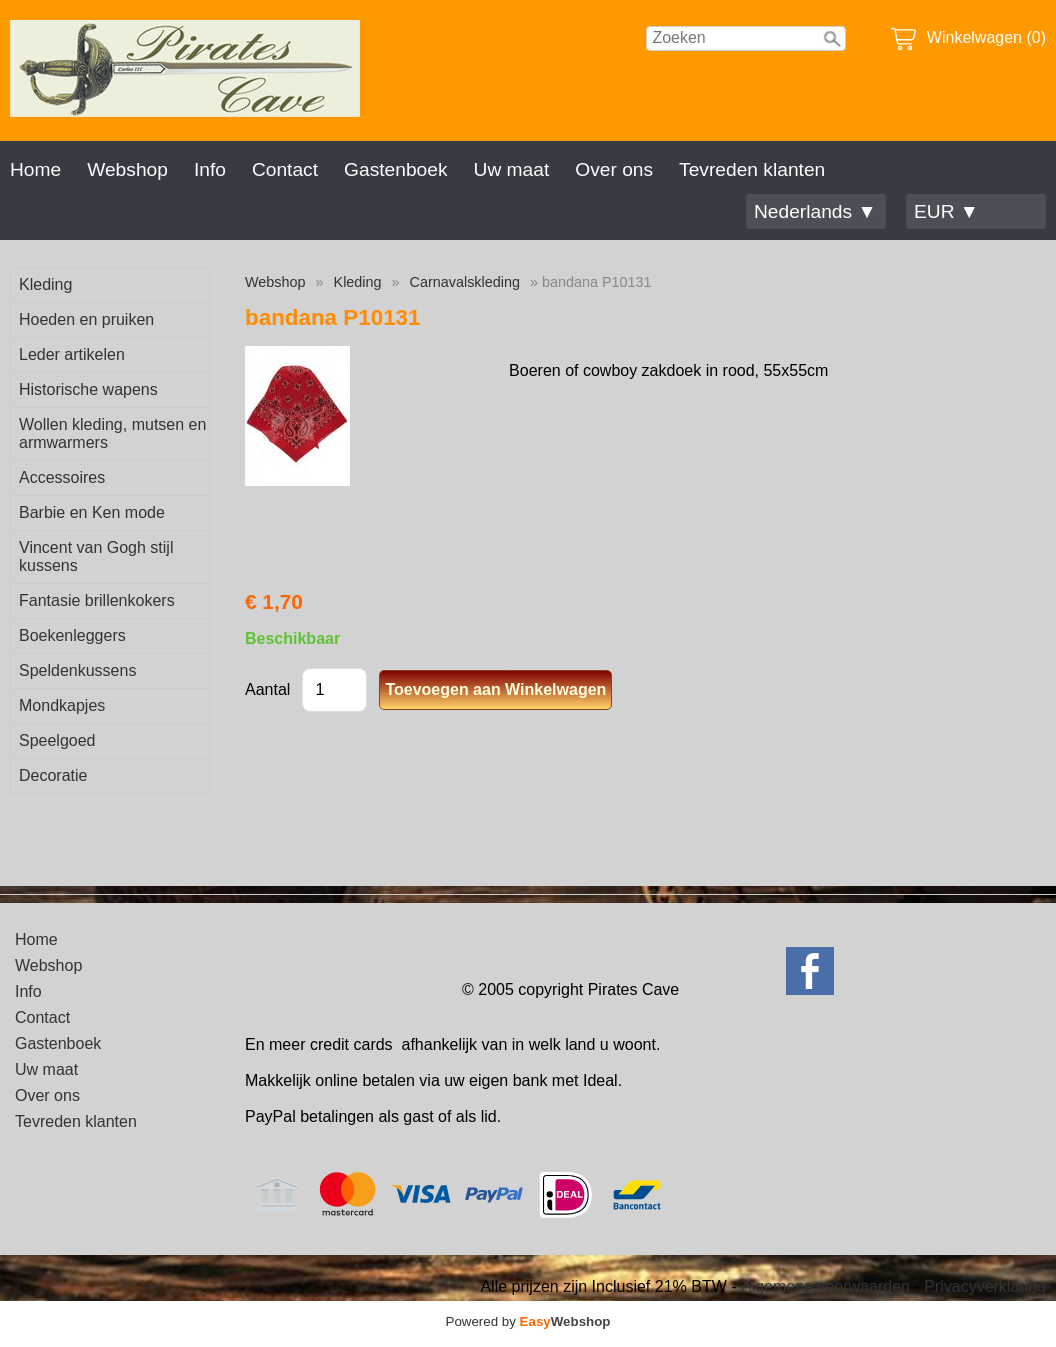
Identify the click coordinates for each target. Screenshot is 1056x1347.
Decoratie (53, 775)
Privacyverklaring (985, 1286)
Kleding (45, 284)
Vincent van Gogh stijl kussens (96, 556)
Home (35, 169)
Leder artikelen (72, 354)
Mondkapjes (62, 705)
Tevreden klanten (752, 169)
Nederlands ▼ (815, 211)
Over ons (614, 169)
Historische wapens (88, 389)
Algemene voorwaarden (825, 1286)
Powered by (528, 1321)
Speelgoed (57, 740)
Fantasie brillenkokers (97, 600)
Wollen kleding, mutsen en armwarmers (112, 433)
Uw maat (512, 169)
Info (210, 169)
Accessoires (62, 477)
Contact (285, 169)
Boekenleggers (72, 635)
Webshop (127, 169)
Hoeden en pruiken (86, 319)
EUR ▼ (946, 211)
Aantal (267, 689)
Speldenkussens (77, 670)
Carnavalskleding (465, 282)
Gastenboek (395, 169)
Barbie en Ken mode (92, 512)
